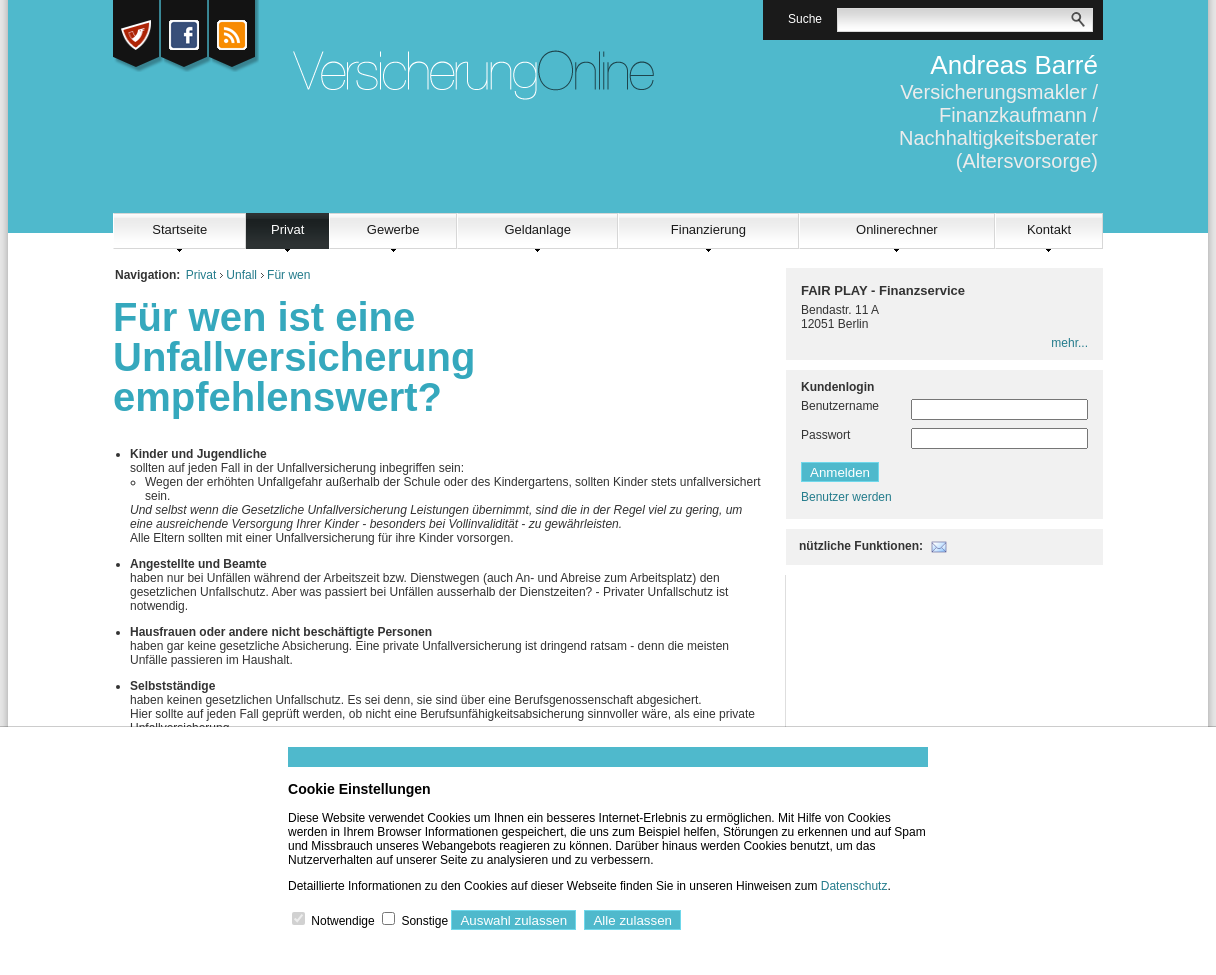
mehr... (1069, 343)
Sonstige (424, 921)
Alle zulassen (632, 920)
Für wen (288, 275)
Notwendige (342, 921)
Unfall (241, 275)
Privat (287, 229)
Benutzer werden (846, 497)
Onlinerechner (897, 229)
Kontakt (1049, 229)
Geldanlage (537, 229)
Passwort (825, 435)
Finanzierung (708, 229)
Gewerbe (393, 229)
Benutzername (840, 406)
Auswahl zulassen (513, 920)
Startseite (179, 229)
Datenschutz (854, 886)
